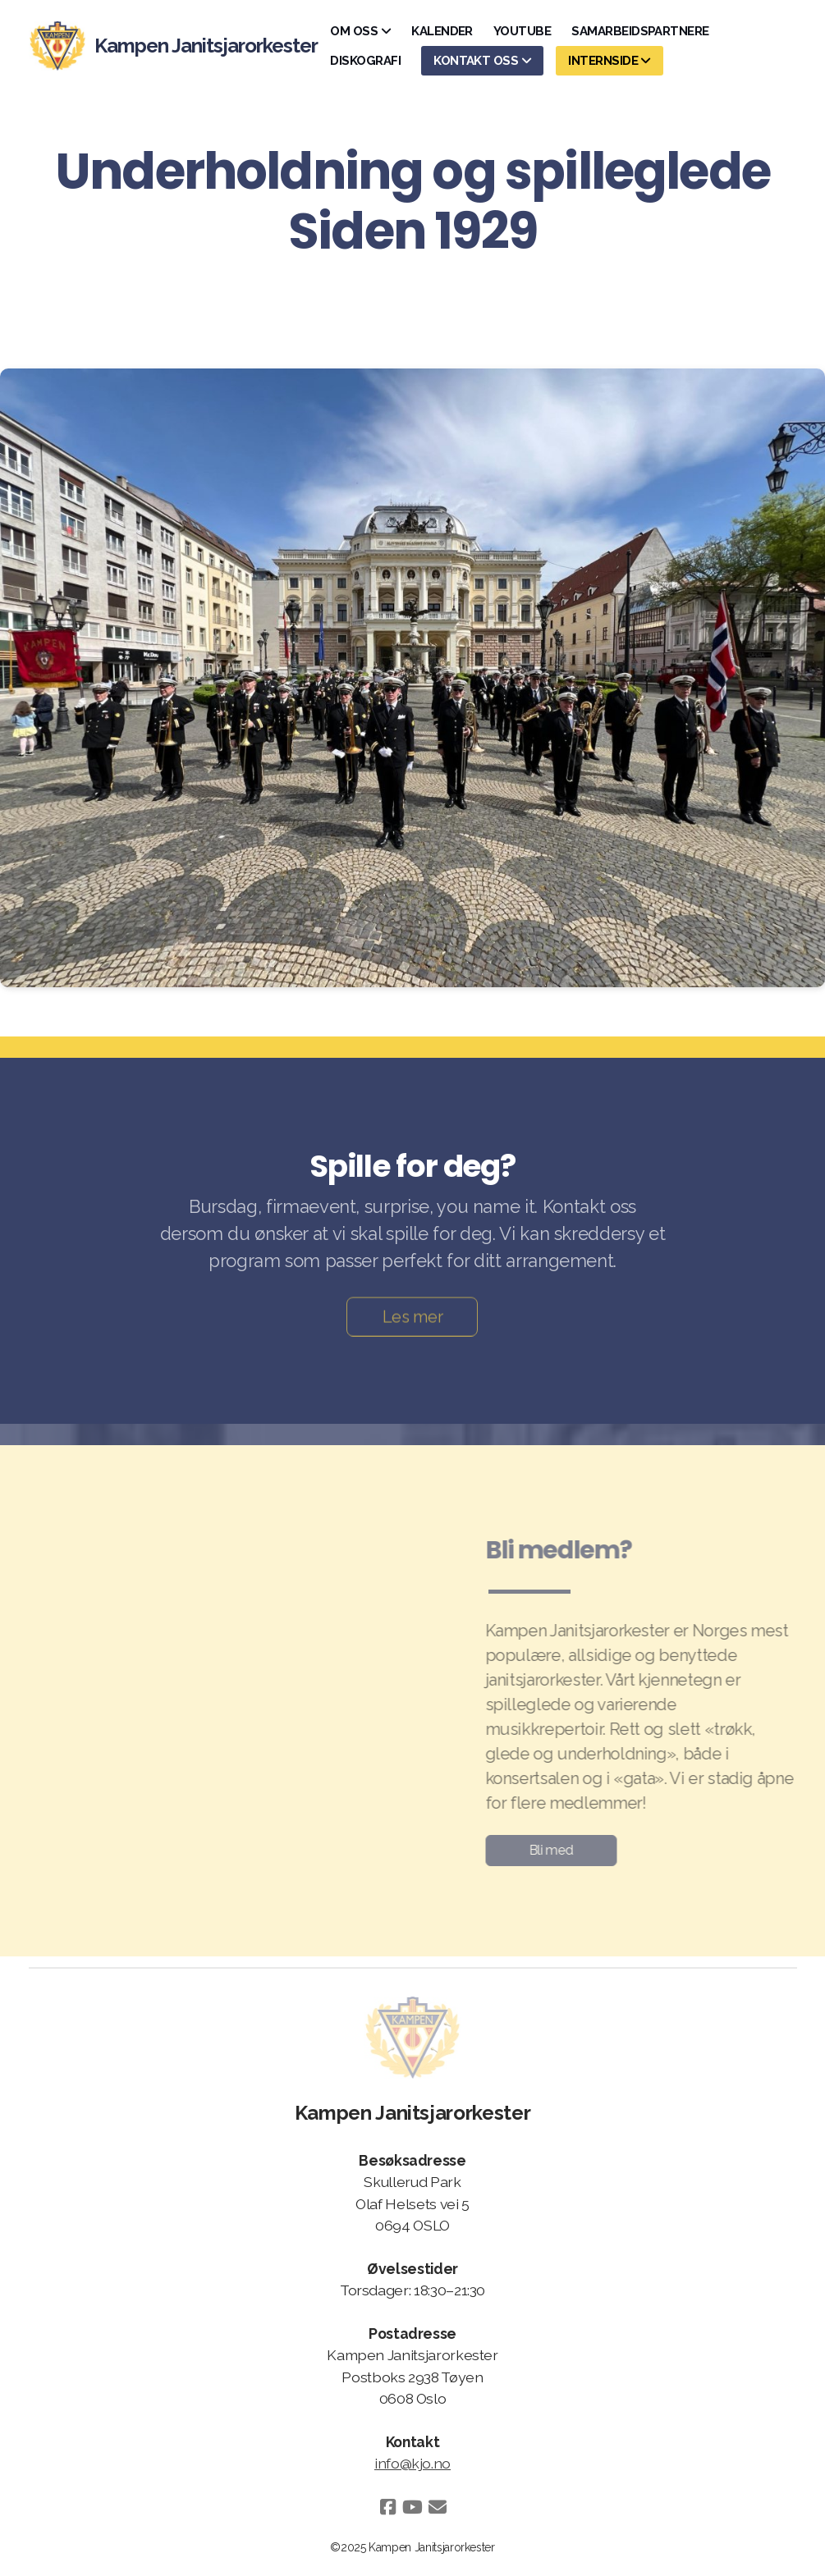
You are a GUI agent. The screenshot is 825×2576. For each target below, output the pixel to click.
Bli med (547, 1850)
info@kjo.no (412, 2463)
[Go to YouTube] (413, 2507)
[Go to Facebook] (388, 2507)
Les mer (413, 1319)
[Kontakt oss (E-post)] (437, 2507)
